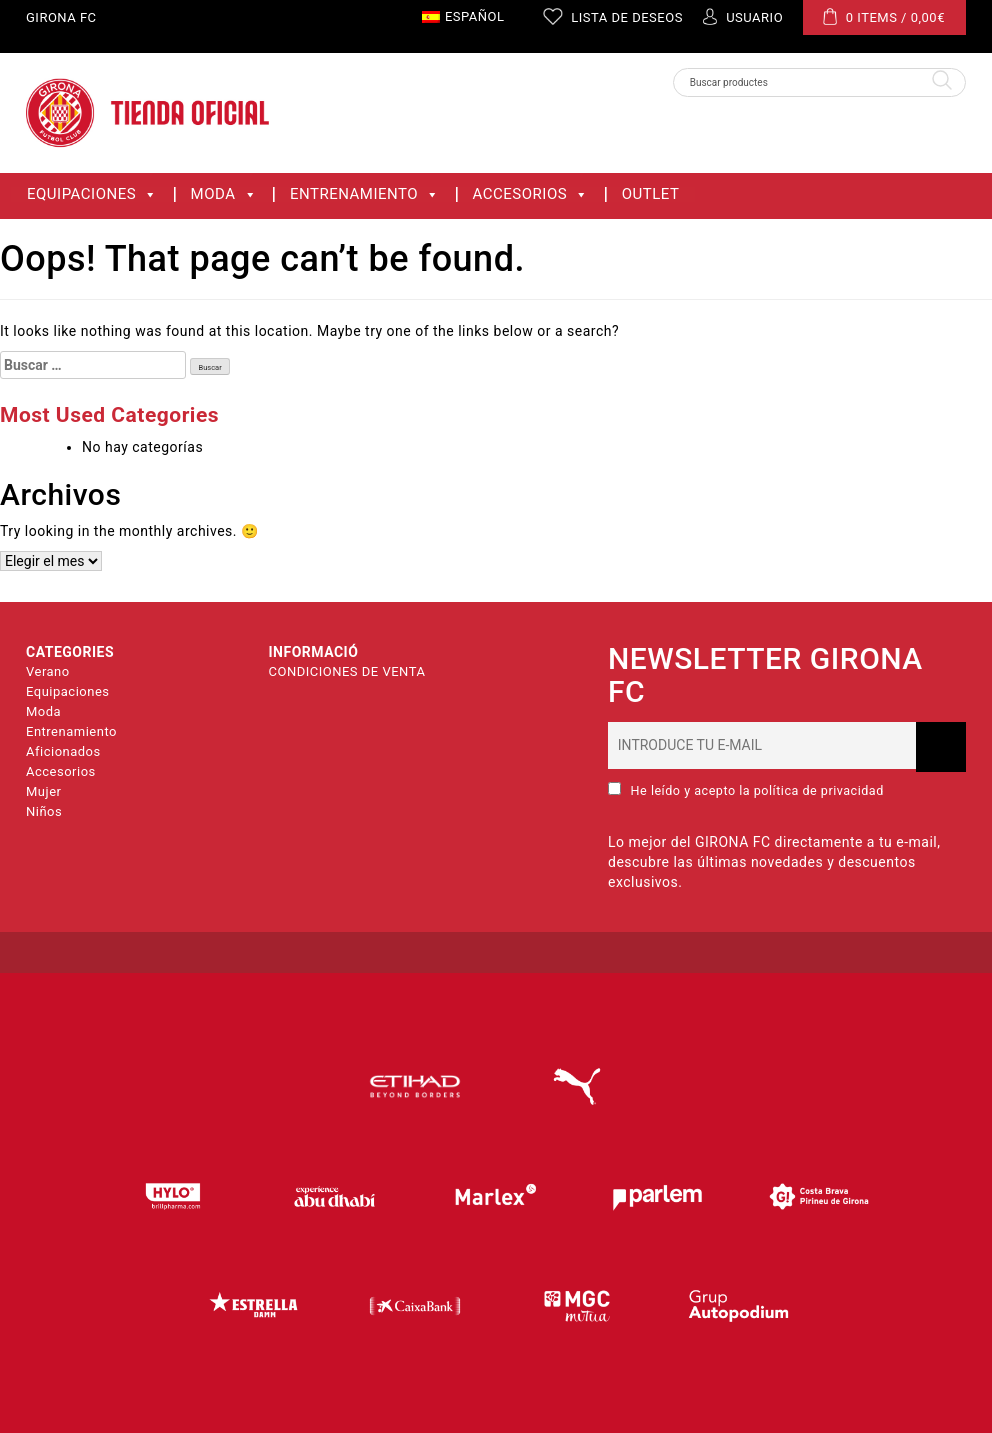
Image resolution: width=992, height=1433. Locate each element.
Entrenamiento (365, 194)
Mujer (43, 791)
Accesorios (531, 194)
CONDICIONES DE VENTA (347, 671)
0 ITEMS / (884, 16)
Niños (44, 811)
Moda (224, 194)
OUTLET (651, 194)
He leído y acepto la (746, 790)
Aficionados (63, 751)
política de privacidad (819, 790)
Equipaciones (92, 194)
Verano (48, 671)
